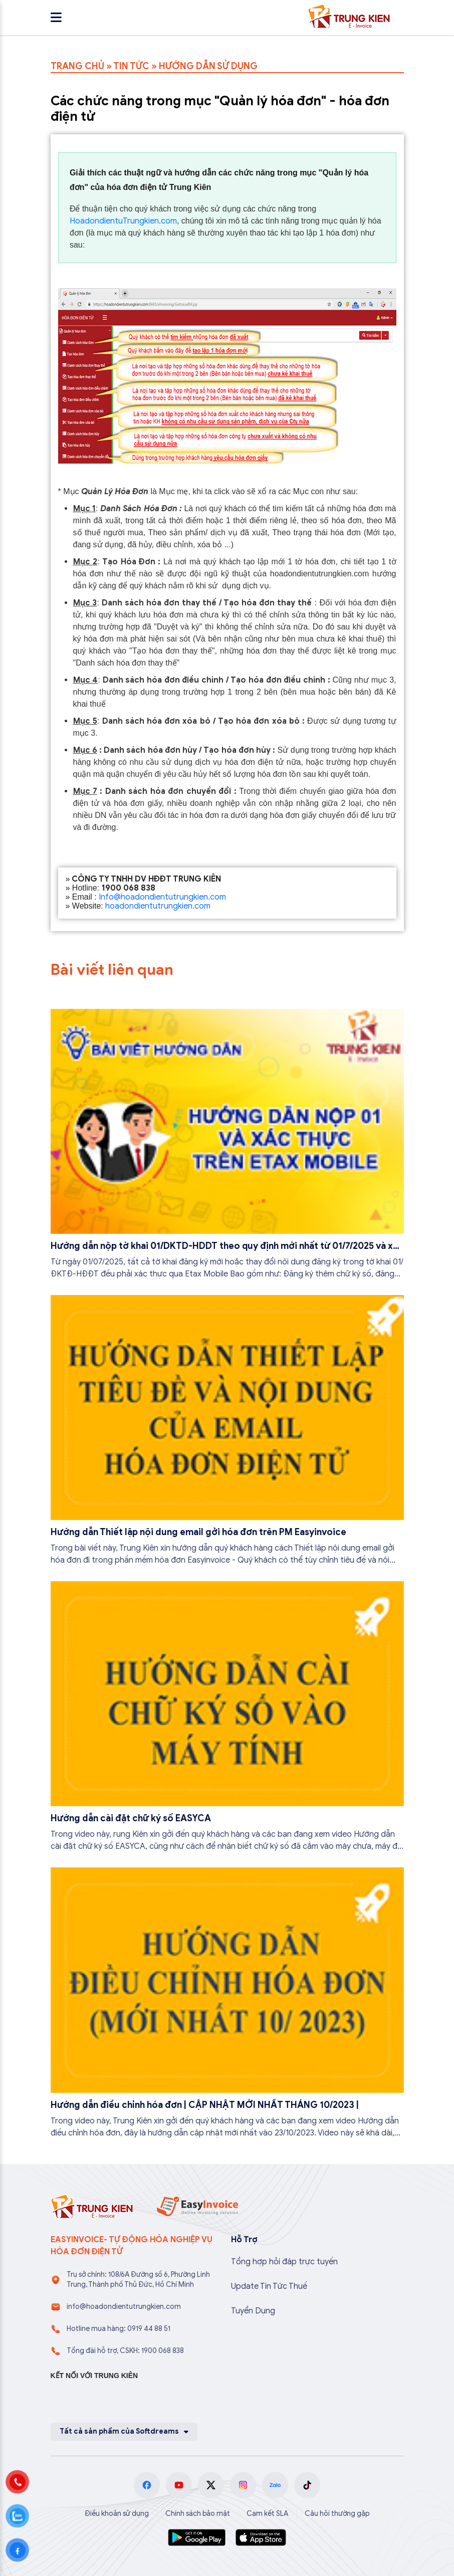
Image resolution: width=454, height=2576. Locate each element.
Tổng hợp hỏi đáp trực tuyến (284, 2262)
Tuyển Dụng (253, 2311)
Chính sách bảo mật (197, 2513)
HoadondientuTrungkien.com (123, 221)
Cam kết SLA (267, 2513)
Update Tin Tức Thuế (269, 2286)
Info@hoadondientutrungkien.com (162, 897)
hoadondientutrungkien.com (157, 906)
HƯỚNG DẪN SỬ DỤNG (208, 66)
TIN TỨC (131, 66)
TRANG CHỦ (77, 66)
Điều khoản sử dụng (117, 2513)
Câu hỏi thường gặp (337, 2513)
